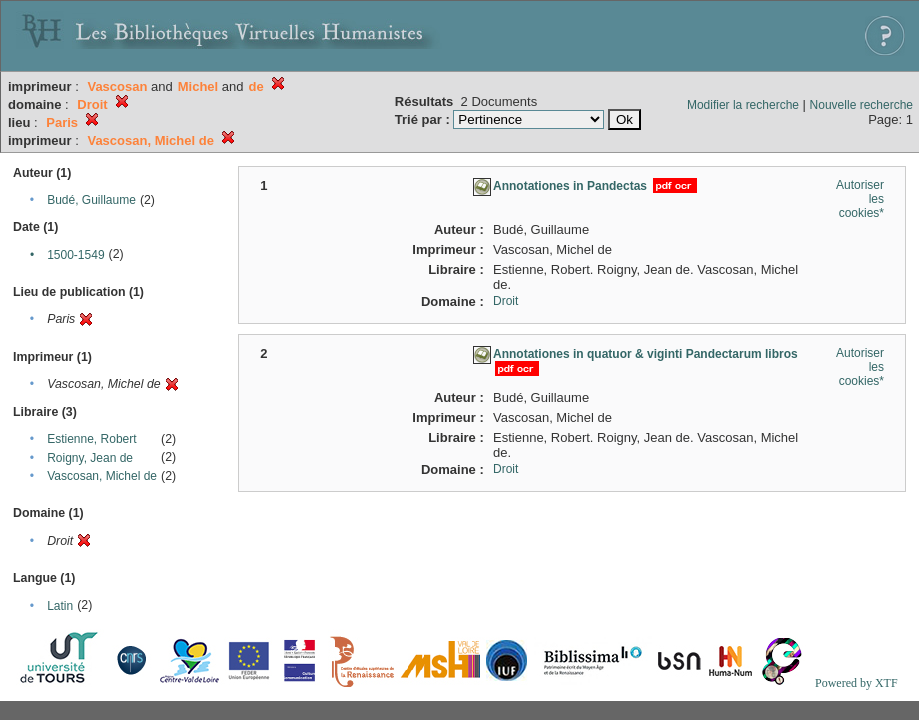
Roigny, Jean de (90, 458)
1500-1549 (75, 255)
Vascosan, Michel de (102, 476)
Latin (60, 606)
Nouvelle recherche (861, 105)
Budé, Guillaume (91, 200)
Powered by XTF (856, 683)
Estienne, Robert (91, 439)
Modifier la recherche (743, 105)
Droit (505, 301)
